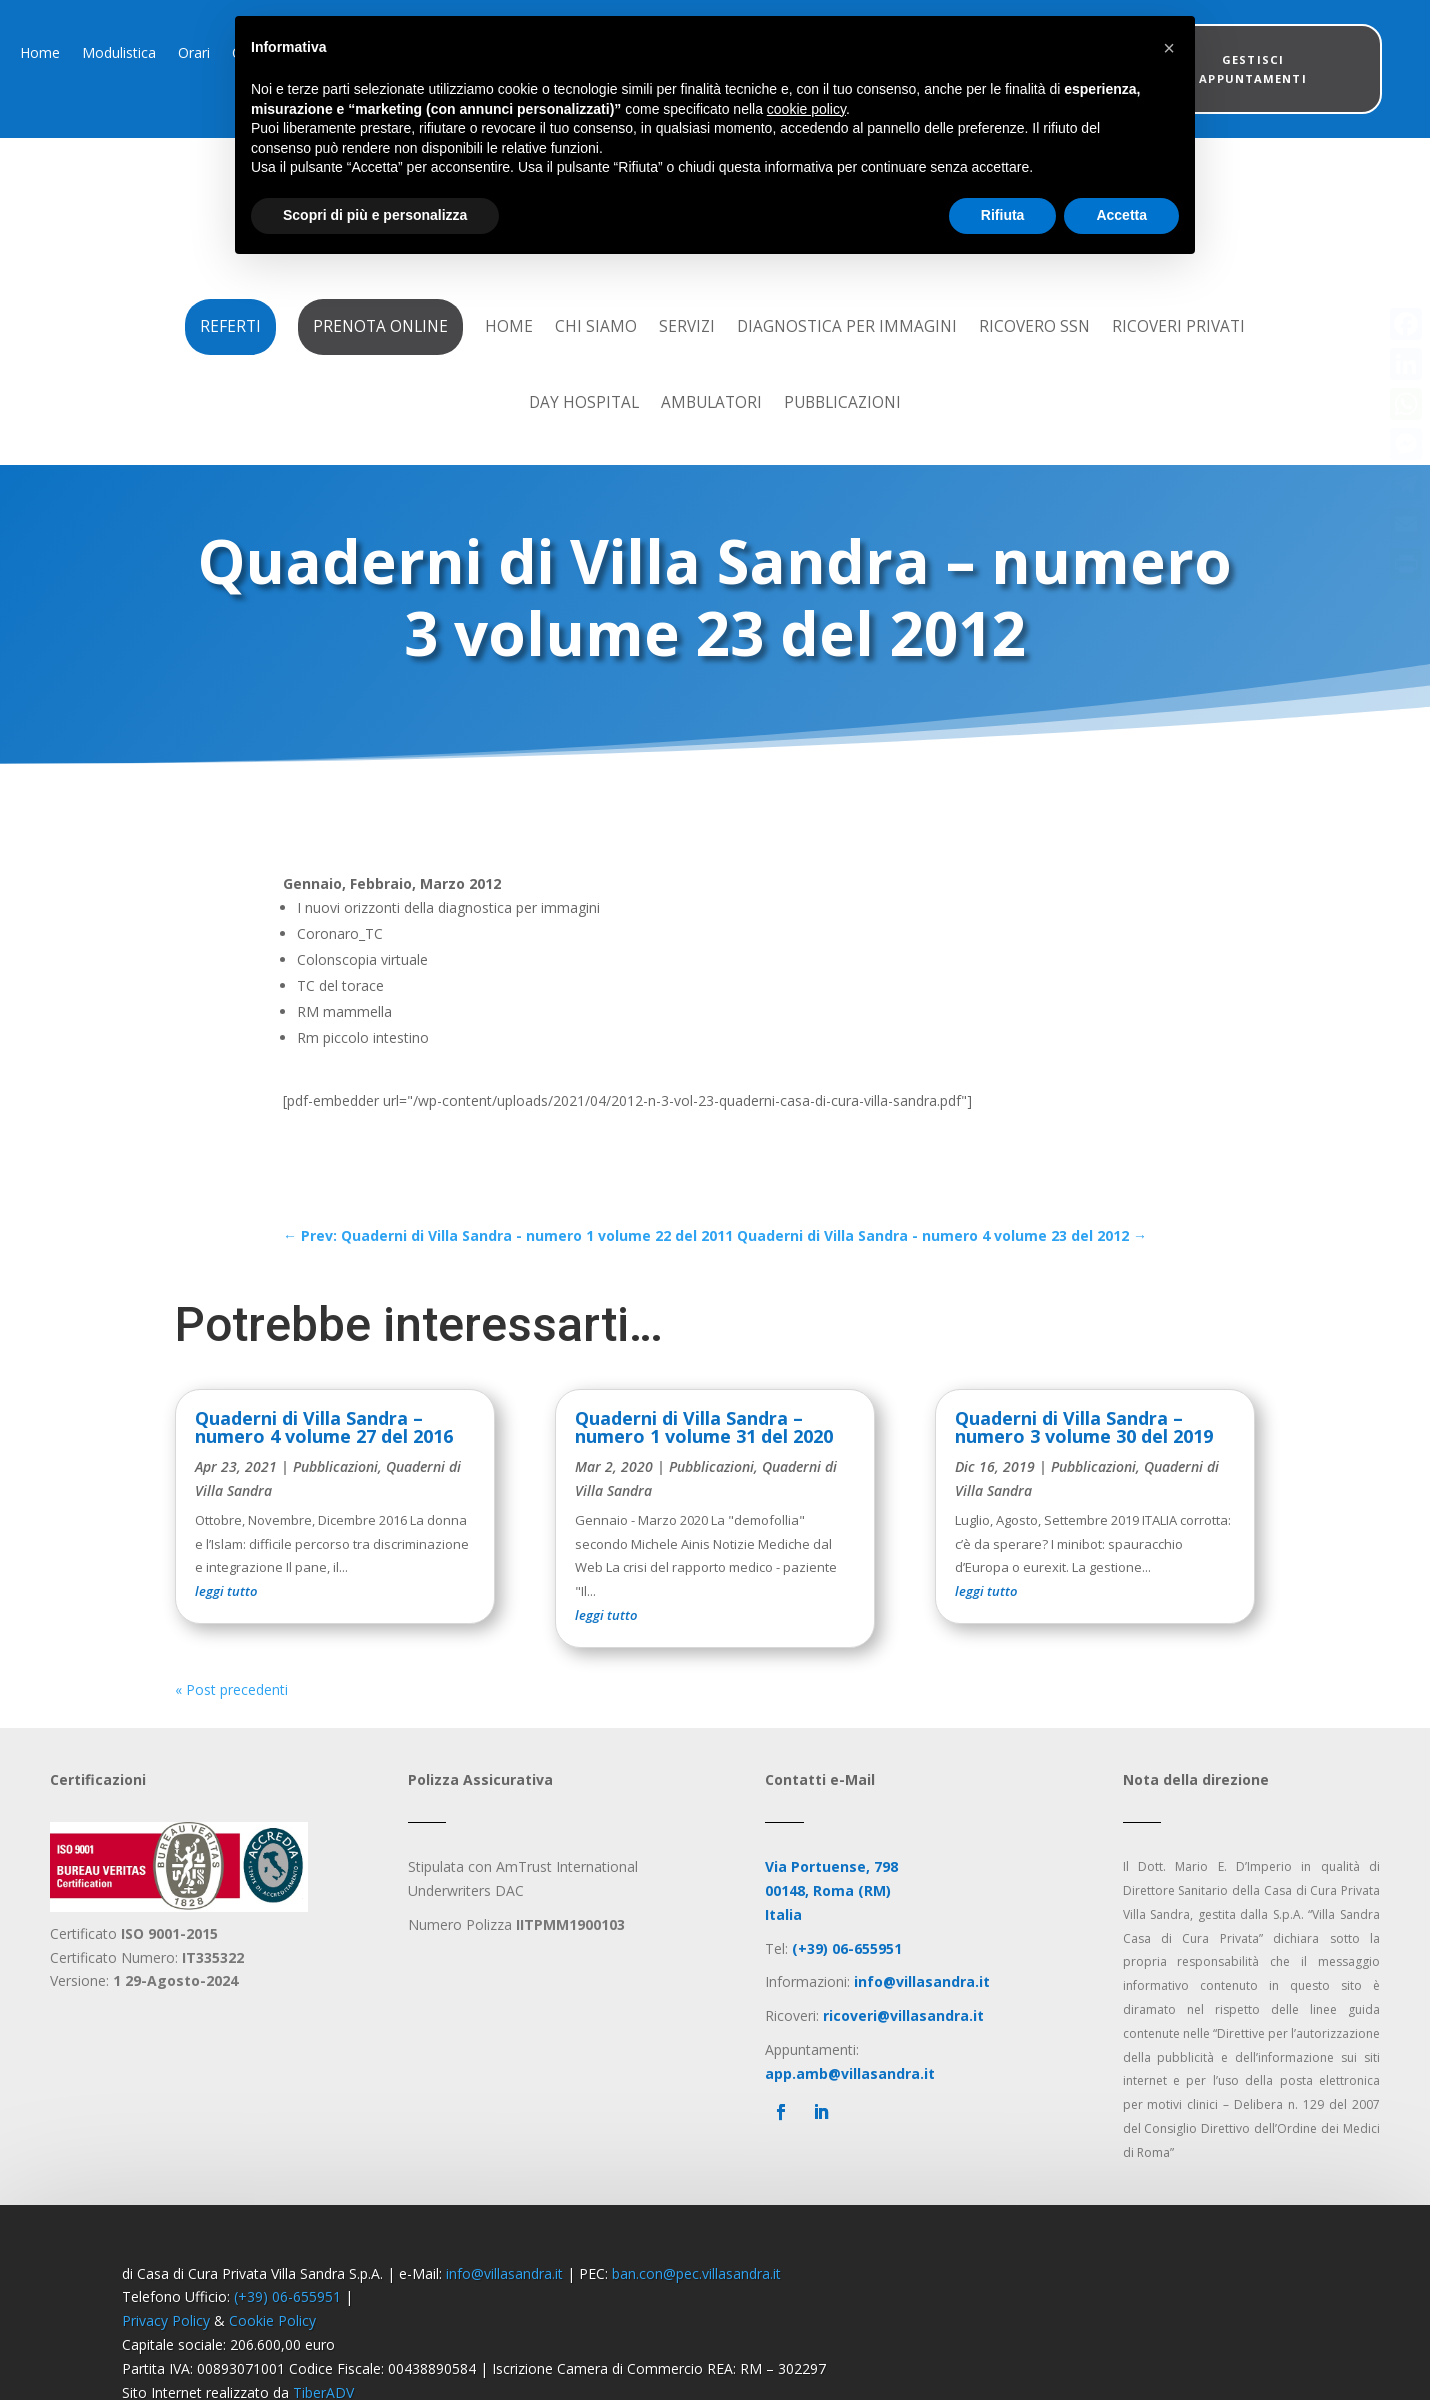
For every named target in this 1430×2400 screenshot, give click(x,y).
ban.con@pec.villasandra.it (696, 2297)
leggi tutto (226, 1615)
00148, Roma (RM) (828, 1914)
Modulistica (119, 54)
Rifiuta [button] (1003, 215)
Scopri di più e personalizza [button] (375, 215)
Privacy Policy (166, 2344)
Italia (783, 1938)
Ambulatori (711, 402)
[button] (1169, 48)
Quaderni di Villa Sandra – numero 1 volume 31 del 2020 (704, 1451)
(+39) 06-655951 (287, 2320)
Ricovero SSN (1034, 326)
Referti (230, 326)
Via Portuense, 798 (831, 1890)
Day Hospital (584, 402)
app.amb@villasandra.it (850, 2097)
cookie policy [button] (806, 109)
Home (40, 54)
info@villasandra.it (504, 2297)
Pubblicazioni (842, 402)
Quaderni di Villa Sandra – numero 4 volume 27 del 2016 (324, 1451)
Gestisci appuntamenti (1252, 69)
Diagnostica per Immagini (847, 326)
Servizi (687, 326)
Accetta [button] (1121, 215)
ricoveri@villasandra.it (903, 2039)
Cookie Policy (272, 2344)
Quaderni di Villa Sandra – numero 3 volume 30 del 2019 (1084, 1451)
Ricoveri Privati (1178, 326)
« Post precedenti (231, 1713)
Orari (194, 54)
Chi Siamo (596, 326)
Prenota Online (380, 326)
